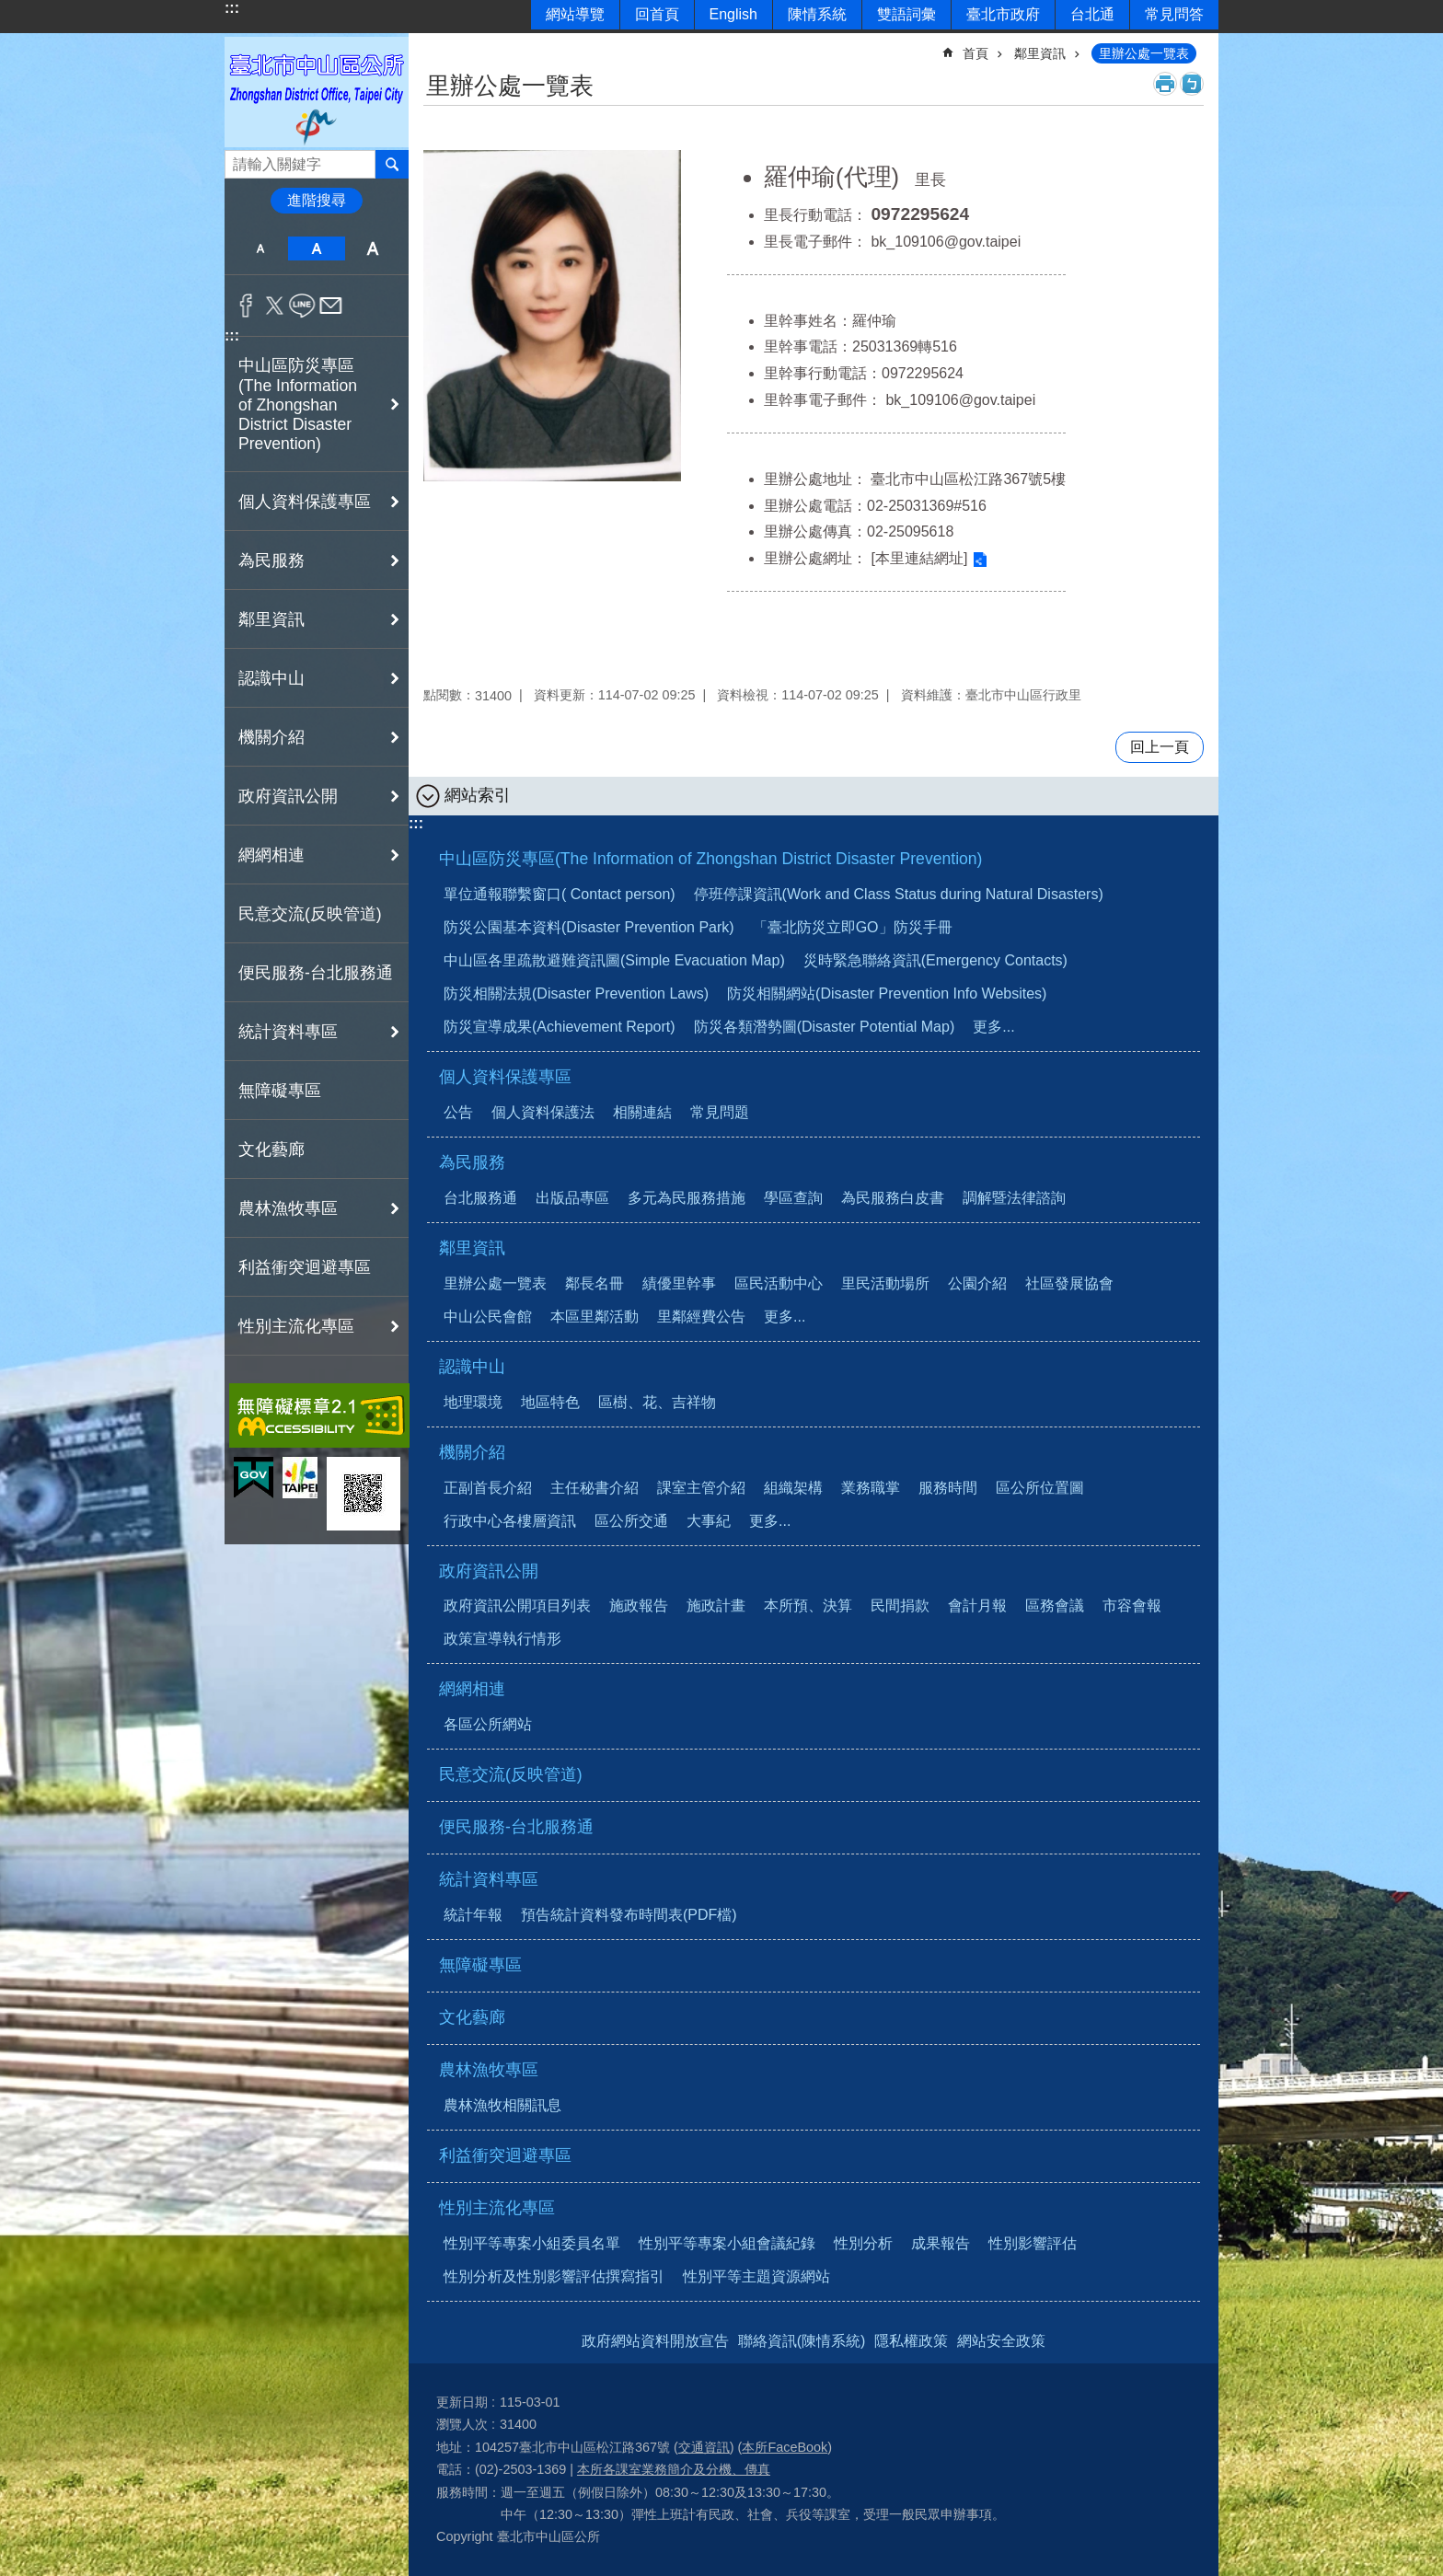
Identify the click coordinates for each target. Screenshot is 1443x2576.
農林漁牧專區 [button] (288, 1208)
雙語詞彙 (906, 14)
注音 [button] (1192, 84)
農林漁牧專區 (488, 2070)
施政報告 (638, 1605)
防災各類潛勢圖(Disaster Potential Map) (824, 1026)
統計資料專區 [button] (288, 1031)
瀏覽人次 (462, 2424)
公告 (458, 1112)
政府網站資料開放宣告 (655, 2341)
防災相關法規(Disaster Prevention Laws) (576, 993)
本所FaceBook (784, 2447)
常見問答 (1174, 14)
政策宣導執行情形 (502, 1638)
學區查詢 (793, 1198)
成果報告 (940, 2243)
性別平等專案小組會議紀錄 (727, 2243)
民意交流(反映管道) (310, 914)
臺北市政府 (1003, 14)
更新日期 (462, 2402)
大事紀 (709, 1521)
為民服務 (472, 1162)
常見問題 (719, 1112)
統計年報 (473, 1915)
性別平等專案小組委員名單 (532, 2243)
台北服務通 (480, 1198)
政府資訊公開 (488, 1571)
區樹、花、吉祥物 (657, 1402)
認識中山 (472, 1366)
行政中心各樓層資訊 (510, 1521)
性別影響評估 (1032, 2243)
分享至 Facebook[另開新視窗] (246, 305)
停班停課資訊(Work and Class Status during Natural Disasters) (898, 894)
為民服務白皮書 (892, 1198)
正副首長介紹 (488, 1488)
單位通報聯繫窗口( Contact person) (559, 894)
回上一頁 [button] (1159, 747)
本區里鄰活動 (594, 1316)
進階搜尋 (316, 200)
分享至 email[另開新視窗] (331, 305)
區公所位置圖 (1040, 1488)
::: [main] (435, 45)
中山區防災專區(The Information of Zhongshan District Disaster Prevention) (710, 858)
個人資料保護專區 (505, 1077)
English (733, 14)
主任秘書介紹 (594, 1488)
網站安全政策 (1001, 2341)
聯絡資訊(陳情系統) (802, 2341)
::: (232, 8)
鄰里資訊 (1040, 53)
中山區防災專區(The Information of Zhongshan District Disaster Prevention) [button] (297, 404)
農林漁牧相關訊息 (502, 2105)
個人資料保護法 (543, 1112)
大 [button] (373, 248)
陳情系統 (817, 14)
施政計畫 (716, 1605)
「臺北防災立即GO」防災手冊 (852, 927)
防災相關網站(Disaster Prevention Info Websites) (886, 993)
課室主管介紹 (701, 1488)
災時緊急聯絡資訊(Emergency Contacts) (935, 960)
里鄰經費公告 (701, 1316)
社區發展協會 (1069, 1283)
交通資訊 (704, 2447)
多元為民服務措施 (686, 1198)
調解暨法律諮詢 (1014, 1198)
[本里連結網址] (919, 558)
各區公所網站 (488, 1724)
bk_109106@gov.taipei (946, 241)
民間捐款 (900, 1605)
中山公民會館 (488, 1316)
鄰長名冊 (594, 1283)
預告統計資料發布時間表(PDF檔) (629, 1915)
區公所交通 (631, 1521)
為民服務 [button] (271, 560)
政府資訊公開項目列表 (517, 1605)
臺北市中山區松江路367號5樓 (968, 479)
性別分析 (863, 2243)
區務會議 (1054, 1605)
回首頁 (657, 14)
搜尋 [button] (392, 164)
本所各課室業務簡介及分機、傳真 (673, 2469)
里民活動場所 (885, 1283)
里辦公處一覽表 (1144, 53)
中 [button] (316, 248)
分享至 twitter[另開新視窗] (274, 305)
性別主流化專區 (497, 2208)
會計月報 (977, 1605)
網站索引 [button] (477, 795)
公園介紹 (977, 1283)
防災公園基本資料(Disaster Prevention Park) (589, 927)
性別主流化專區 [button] (296, 1326)
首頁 (975, 53)
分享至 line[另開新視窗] (302, 305)
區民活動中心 (778, 1283)
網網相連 (472, 1689)
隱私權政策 (911, 2341)
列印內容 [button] (1165, 84)
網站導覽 (575, 14)
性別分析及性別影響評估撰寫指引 (554, 2276)
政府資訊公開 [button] (288, 796)
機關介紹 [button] (271, 737)
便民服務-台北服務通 (315, 973)
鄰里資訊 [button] (271, 619)
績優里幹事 (679, 1283)
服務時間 (947, 1488)
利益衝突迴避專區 (304, 1267)
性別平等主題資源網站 (756, 2276)
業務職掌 (870, 1488)
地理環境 (473, 1402)
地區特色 (550, 1402)
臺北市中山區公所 (317, 91)
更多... (993, 1026)
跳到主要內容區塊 (9, 9)
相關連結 (642, 1112)
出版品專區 (572, 1198)
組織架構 (793, 1488)
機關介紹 (472, 1452)
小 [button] (260, 248)
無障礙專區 (279, 1090)
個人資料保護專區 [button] (304, 501)
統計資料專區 (488, 1879)
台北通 (1092, 14)
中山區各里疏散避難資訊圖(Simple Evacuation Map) (614, 960)
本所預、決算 (808, 1605)
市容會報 (1131, 1605)
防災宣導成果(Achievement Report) (559, 1026)
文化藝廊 (271, 1149)
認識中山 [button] (271, 678)
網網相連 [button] (271, 855)
